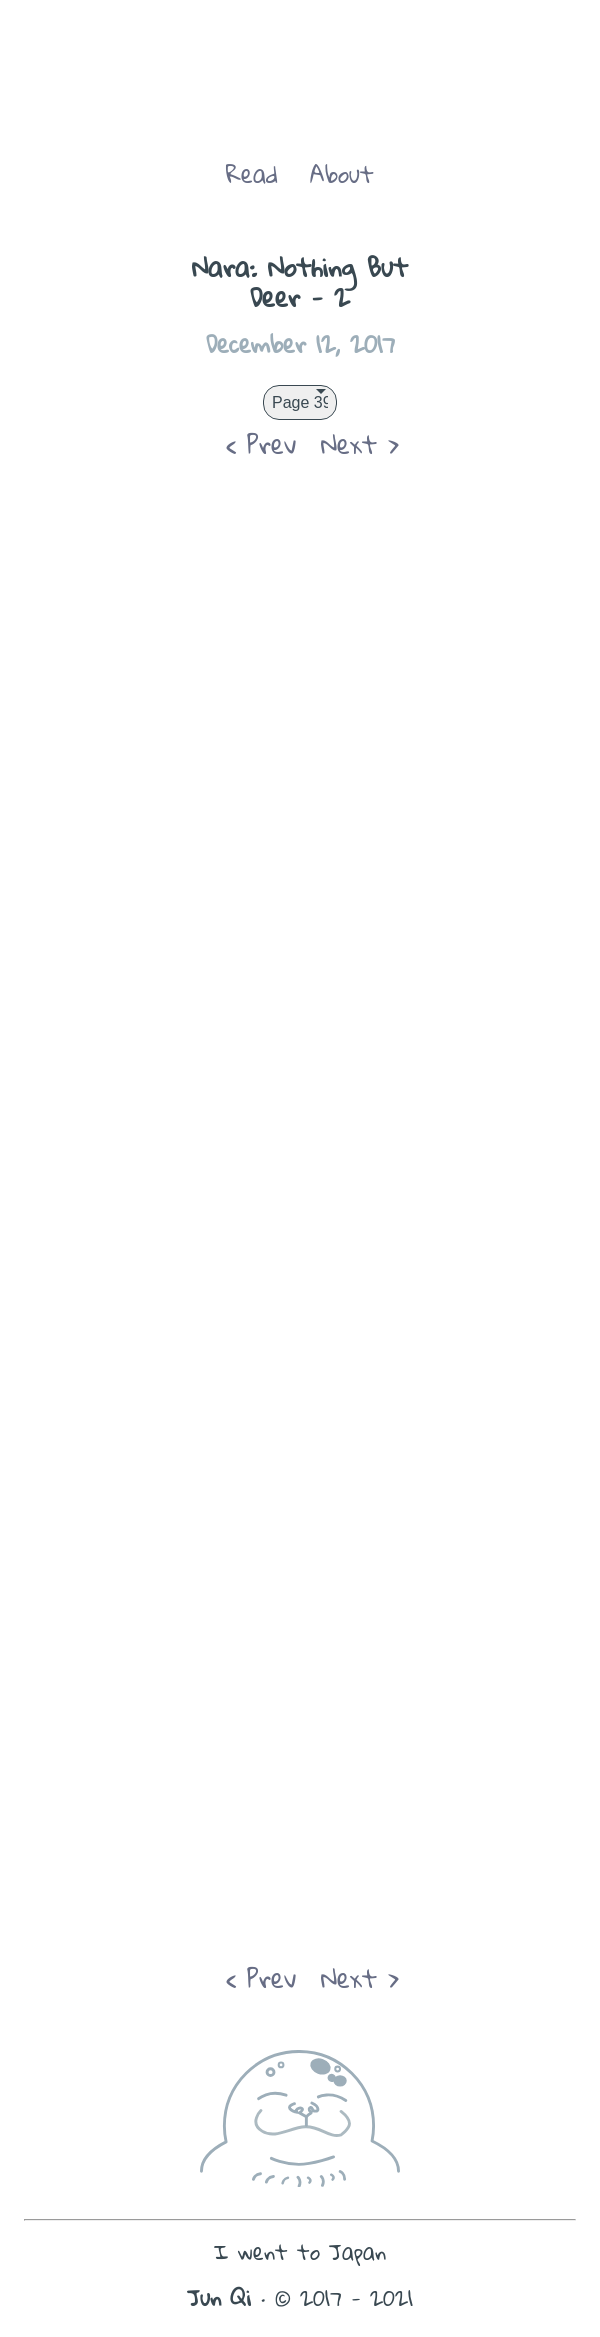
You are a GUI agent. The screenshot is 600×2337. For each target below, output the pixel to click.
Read (252, 174)
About (342, 174)
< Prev (261, 444)
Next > (360, 444)
